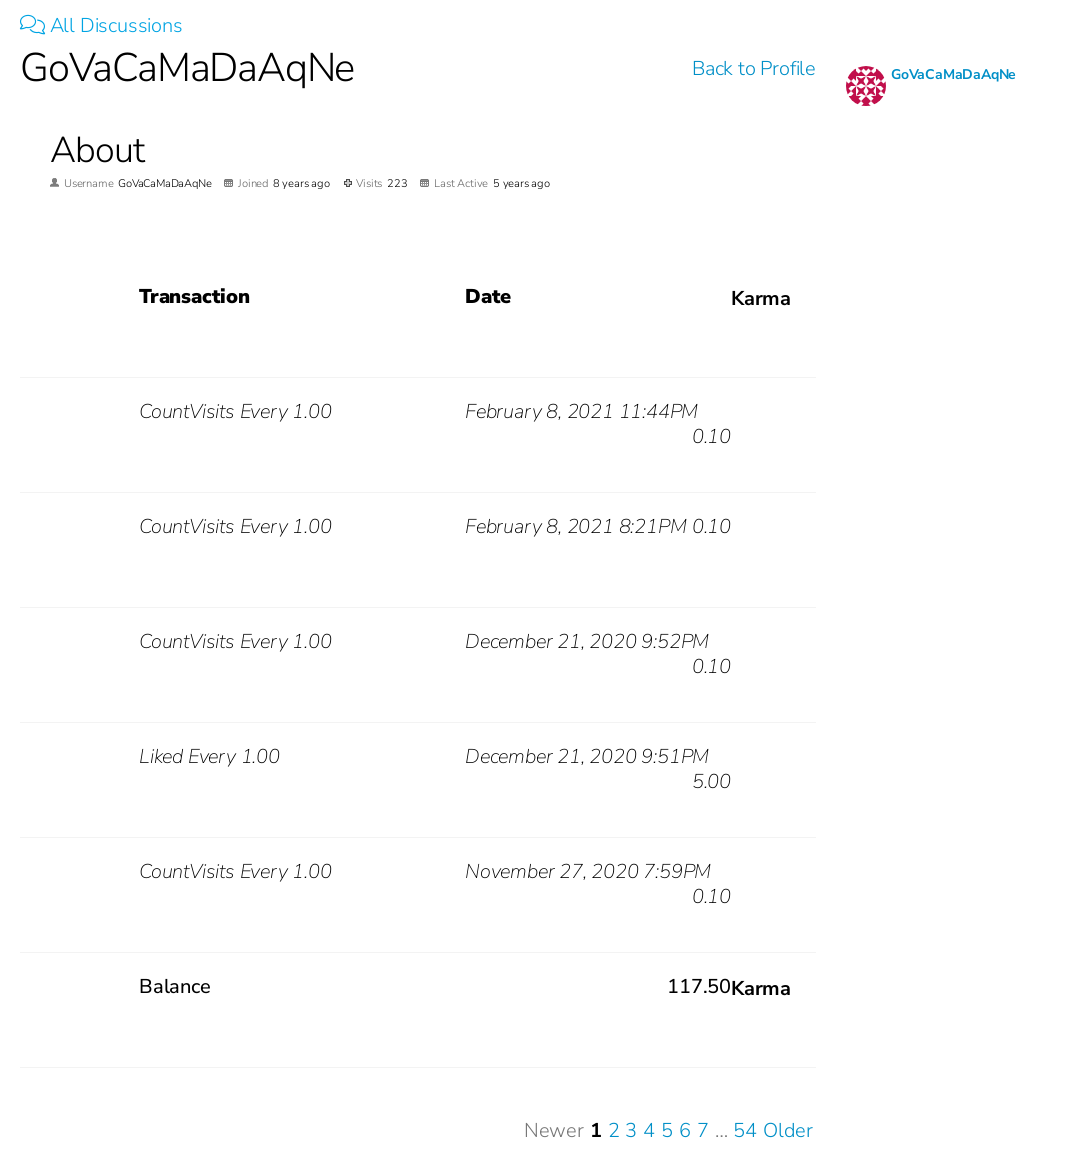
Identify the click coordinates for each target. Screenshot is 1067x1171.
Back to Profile (754, 68)
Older (788, 1130)
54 (745, 1130)
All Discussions (101, 25)
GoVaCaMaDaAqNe (953, 74)
